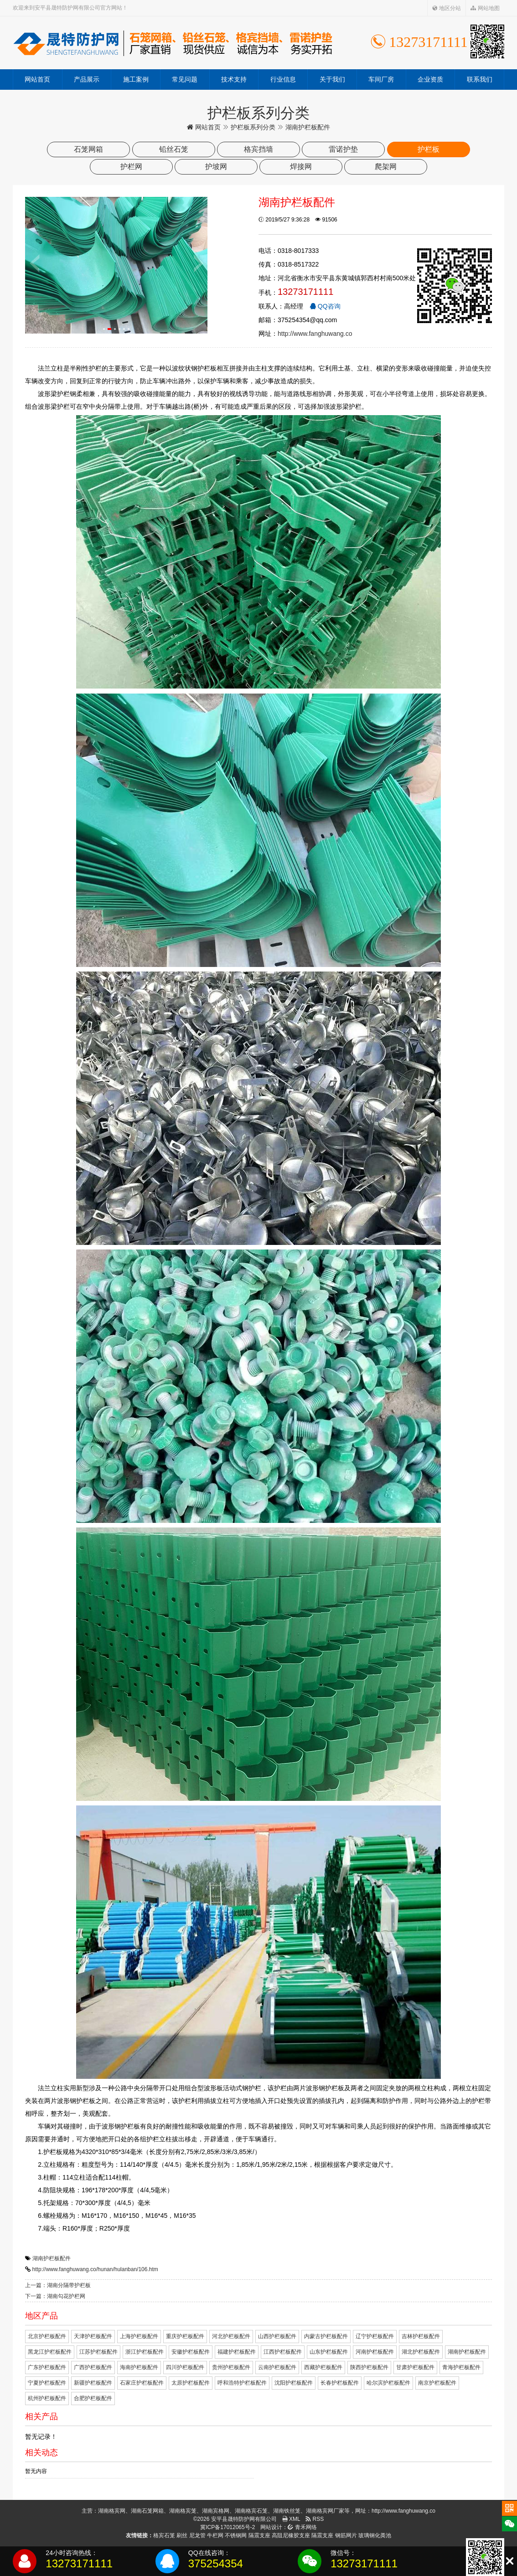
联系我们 (479, 79)
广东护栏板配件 (47, 2367)
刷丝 (181, 2535)
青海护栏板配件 (461, 2367)
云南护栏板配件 (277, 2367)
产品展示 (86, 79)
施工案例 (136, 79)
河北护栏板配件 (231, 2336)
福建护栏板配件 (236, 2352)
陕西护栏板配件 (369, 2367)
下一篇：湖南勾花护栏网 (55, 2296)
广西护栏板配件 (93, 2367)
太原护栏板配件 (190, 2383)
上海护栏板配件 (139, 2336)
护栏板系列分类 (253, 127)
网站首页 (37, 79)
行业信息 (283, 79)
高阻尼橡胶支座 (291, 2535)
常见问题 (184, 79)
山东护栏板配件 (329, 2352)
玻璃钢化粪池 (374, 2535)
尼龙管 (197, 2535)
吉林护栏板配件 (421, 2336)
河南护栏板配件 (375, 2352)
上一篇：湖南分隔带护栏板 (58, 2285)
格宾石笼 (164, 2535)
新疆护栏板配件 (93, 2383)
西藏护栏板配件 (323, 2367)
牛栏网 (215, 2535)
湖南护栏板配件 (51, 2258)
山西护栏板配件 (277, 2336)
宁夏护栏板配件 (47, 2383)
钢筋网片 (346, 2535)
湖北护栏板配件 (421, 2352)
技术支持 (234, 79)
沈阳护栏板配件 (293, 2383)
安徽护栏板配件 (190, 2352)
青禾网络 (302, 2527)
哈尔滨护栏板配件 (388, 2383)
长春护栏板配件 (340, 2383)
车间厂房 (381, 79)
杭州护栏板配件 (47, 2398)
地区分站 (446, 8)
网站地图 (484, 8)
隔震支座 (259, 2535)
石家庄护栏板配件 (142, 2383)
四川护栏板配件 (185, 2367)
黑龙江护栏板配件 (50, 2352)
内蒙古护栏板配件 (326, 2336)
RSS (314, 2519)
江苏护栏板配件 (98, 2352)
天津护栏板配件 (93, 2336)
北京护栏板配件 (47, 2336)
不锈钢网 (236, 2535)
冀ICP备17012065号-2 (227, 2527)
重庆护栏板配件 (185, 2336)
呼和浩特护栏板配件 (242, 2383)
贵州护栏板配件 (231, 2367)
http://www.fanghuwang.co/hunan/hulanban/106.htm (95, 2269)
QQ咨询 (325, 306)
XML (291, 2519)
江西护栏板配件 (283, 2352)
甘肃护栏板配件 (415, 2367)
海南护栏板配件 (139, 2367)
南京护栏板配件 (437, 2383)
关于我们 (332, 79)
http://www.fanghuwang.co (315, 333)
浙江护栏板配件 (144, 2352)
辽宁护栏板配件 (375, 2336)
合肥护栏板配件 (93, 2398)
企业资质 (430, 79)
